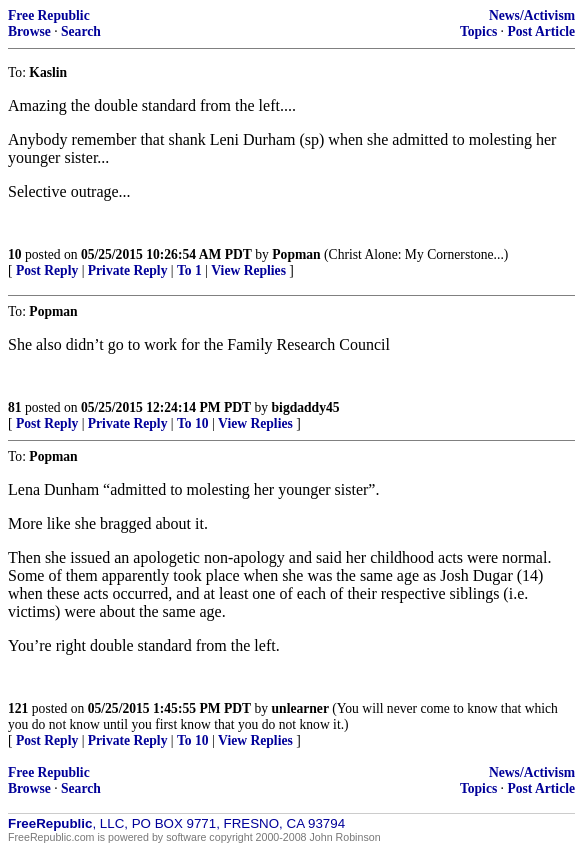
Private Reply (128, 270)
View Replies (248, 270)
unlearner (300, 708)
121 (18, 708)
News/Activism (532, 15)
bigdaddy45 (306, 407)
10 (15, 254)
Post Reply (47, 270)
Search (81, 31)
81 (15, 407)
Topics (478, 31)
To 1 (189, 270)
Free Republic (49, 15)
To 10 (193, 423)
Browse (29, 31)
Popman (296, 254)
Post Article (541, 31)
